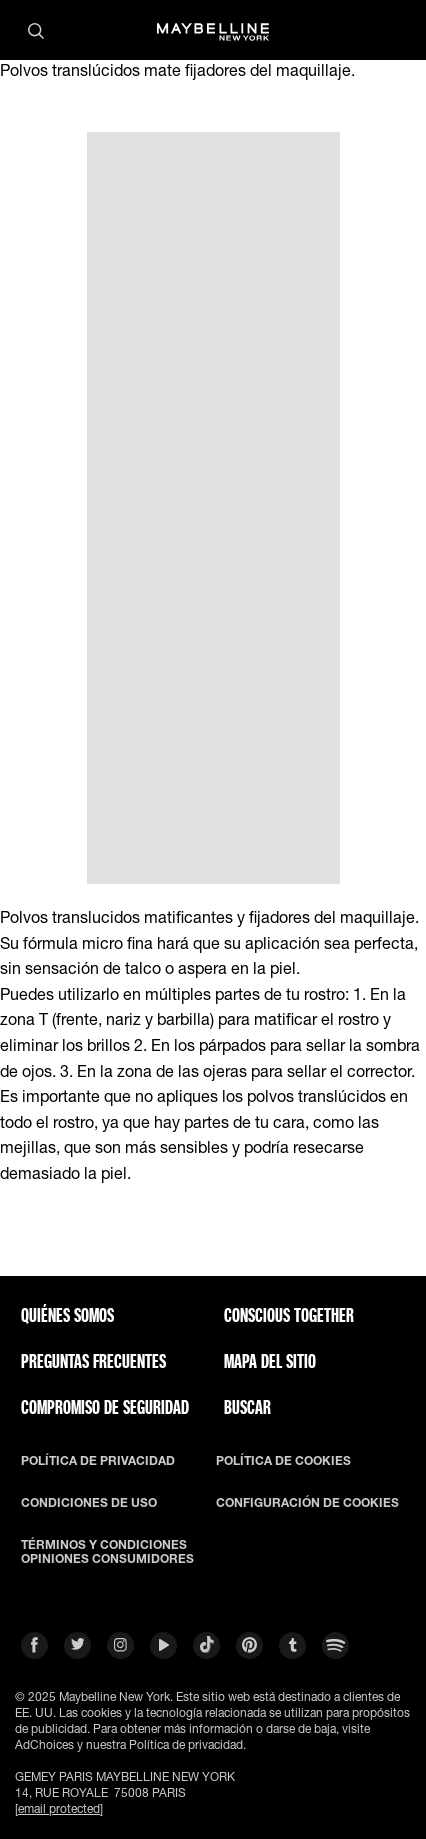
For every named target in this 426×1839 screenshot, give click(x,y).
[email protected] (59, 1808)
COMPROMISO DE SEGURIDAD (105, 1407)
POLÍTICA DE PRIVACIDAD (98, 1461)
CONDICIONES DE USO (89, 1503)
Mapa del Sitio (270, 1361)
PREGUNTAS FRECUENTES (93, 1361)
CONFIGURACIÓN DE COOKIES (307, 1503)
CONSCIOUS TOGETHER (289, 1315)
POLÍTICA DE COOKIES (283, 1461)
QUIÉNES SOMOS (67, 1315)
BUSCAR (247, 1407)
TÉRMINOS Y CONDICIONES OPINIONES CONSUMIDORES (107, 1552)
